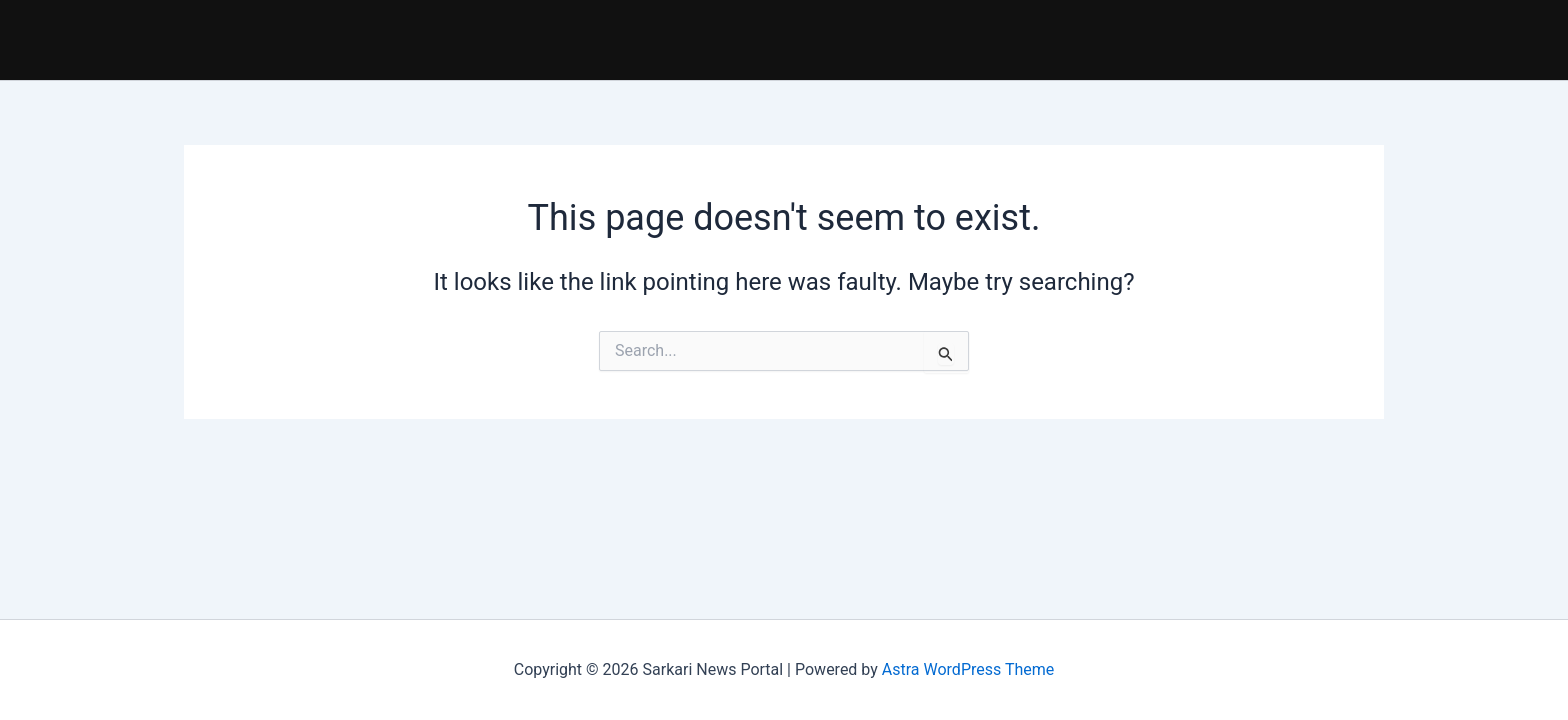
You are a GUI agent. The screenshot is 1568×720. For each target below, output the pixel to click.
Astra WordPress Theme (968, 669)
